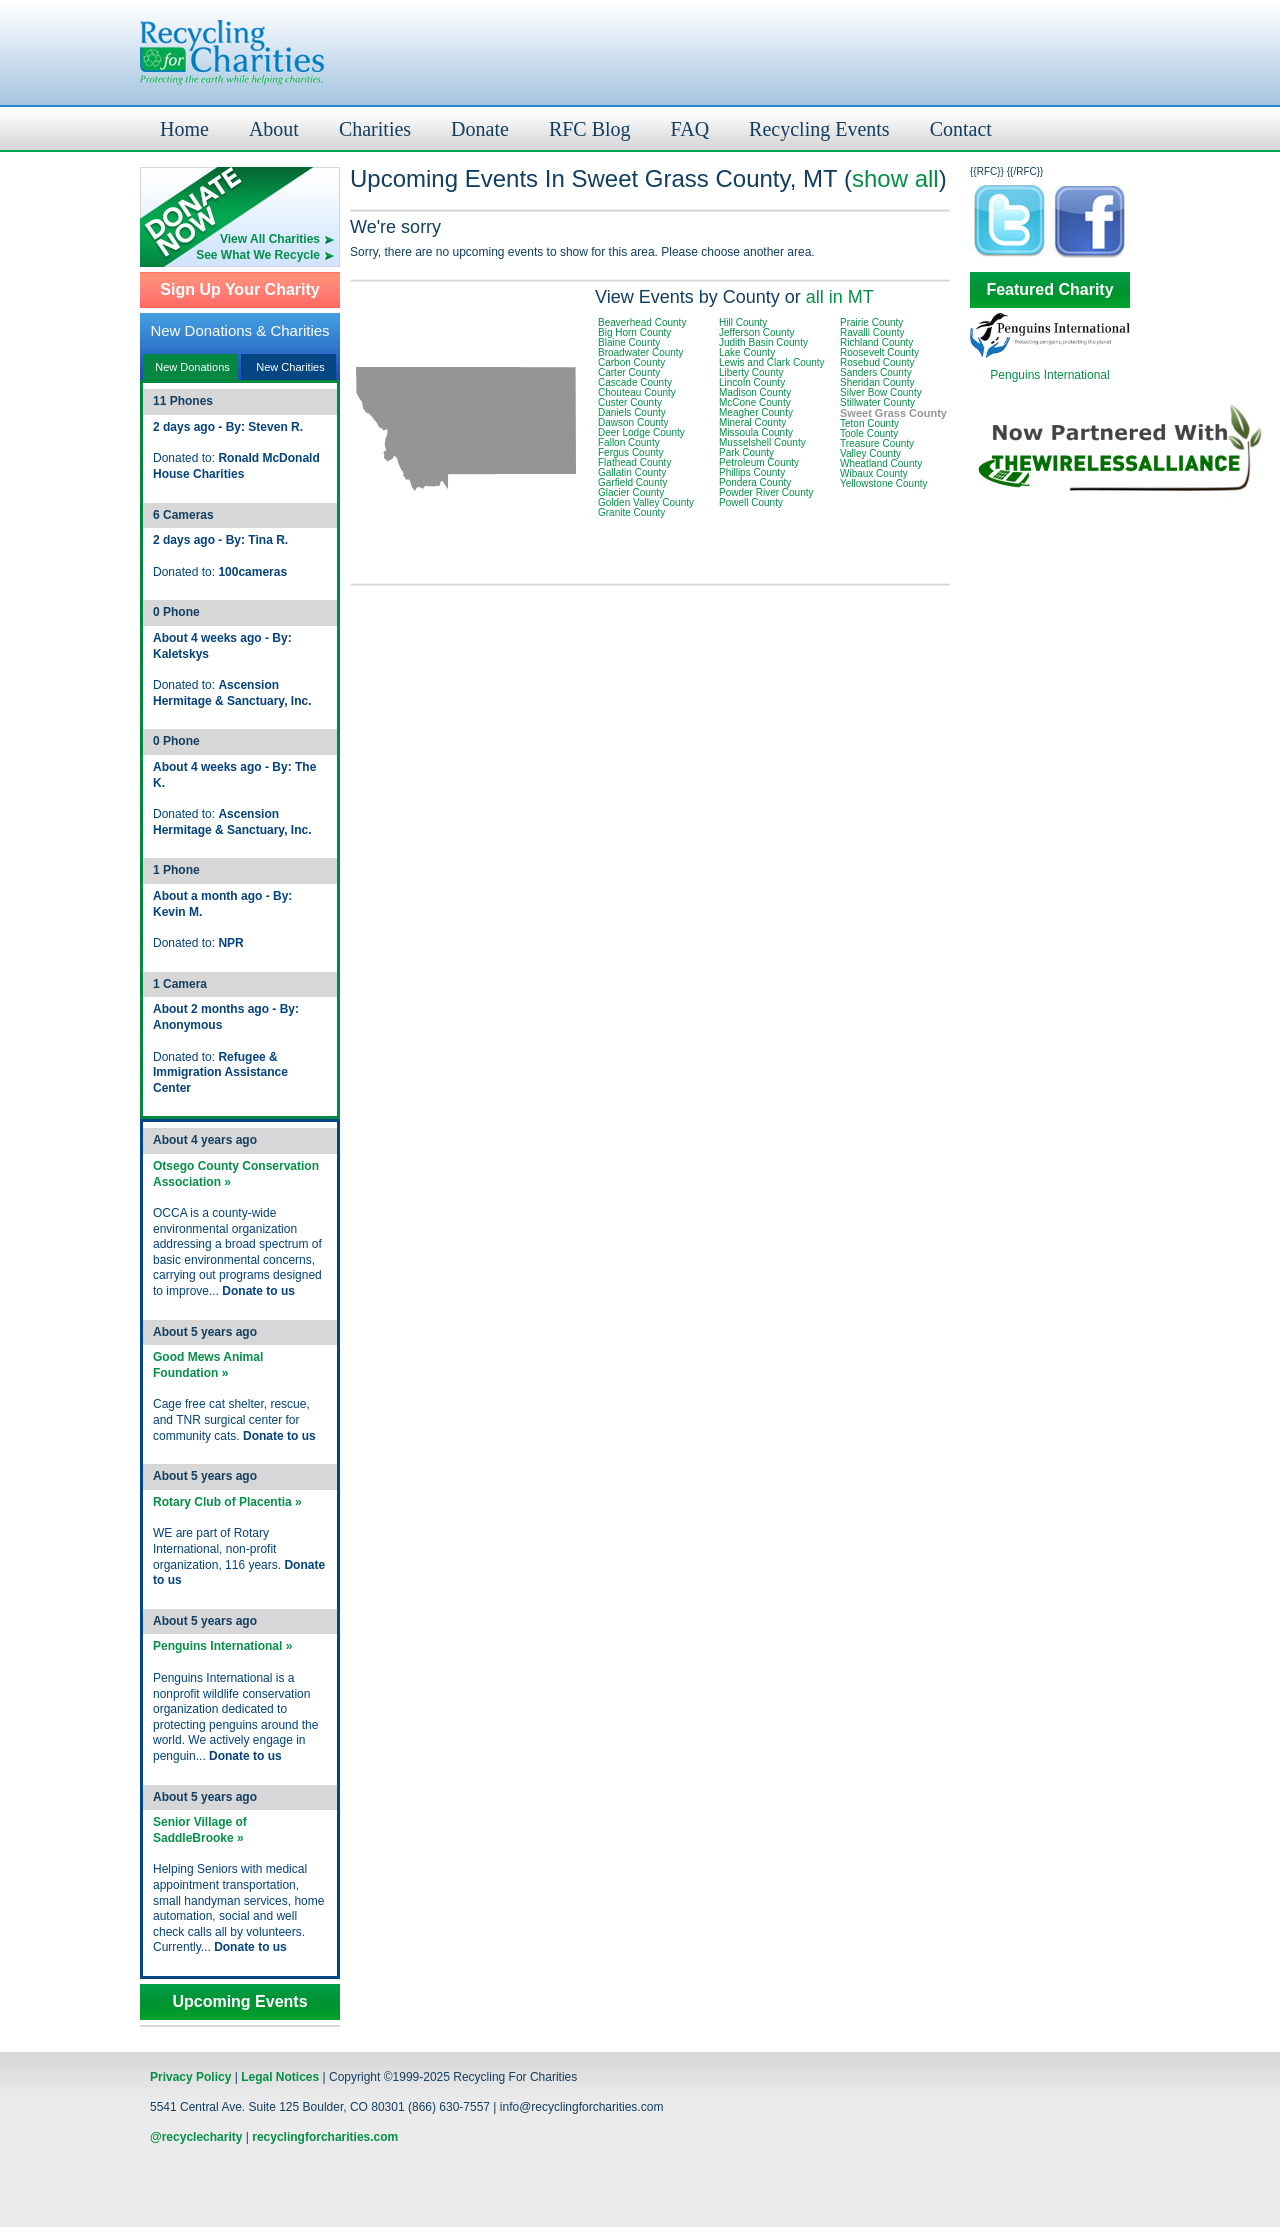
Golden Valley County (646, 502)
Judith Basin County (763, 342)
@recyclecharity (196, 2137)
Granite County (631, 512)
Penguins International (1049, 375)
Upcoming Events (239, 2002)
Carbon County (631, 362)
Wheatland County (881, 463)
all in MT (840, 297)
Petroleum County (759, 462)
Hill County (743, 322)
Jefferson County (756, 332)
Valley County (870, 453)
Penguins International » (222, 1646)
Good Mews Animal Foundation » (208, 1365)
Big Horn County (634, 332)
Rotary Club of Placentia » (227, 1502)
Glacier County (631, 492)
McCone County (755, 402)
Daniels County (632, 412)
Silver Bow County (881, 392)
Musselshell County (762, 442)
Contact (961, 129)
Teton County (869, 423)
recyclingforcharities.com (325, 2137)
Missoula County (756, 432)
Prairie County (871, 322)
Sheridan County (877, 382)
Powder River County (766, 492)
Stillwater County (877, 402)
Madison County (755, 392)
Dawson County (633, 422)
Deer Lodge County (641, 432)
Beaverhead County (642, 322)
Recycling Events (819, 129)
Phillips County (752, 472)
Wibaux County (874, 473)
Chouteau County (637, 392)
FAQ (690, 129)
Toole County (869, 433)
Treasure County (877, 443)
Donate (480, 129)
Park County (746, 452)
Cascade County (635, 382)
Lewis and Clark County (772, 362)
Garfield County (632, 482)
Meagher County (756, 412)
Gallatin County (632, 472)
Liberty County (751, 372)
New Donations (192, 367)
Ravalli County (872, 332)
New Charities (290, 367)
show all (895, 178)
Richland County (876, 342)
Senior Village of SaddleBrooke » (200, 1830)
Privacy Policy (190, 2077)
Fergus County (631, 452)
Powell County (751, 502)
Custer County (630, 402)
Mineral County (752, 422)
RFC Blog (590, 129)
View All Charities (270, 239)
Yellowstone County (883, 483)
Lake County (747, 352)
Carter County (629, 372)
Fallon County (629, 442)
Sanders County (876, 372)
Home (184, 129)
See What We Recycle (258, 255)
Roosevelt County (879, 352)
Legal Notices (280, 2077)
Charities (375, 129)
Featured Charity (1049, 290)
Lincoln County (752, 382)
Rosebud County (877, 362)
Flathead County (634, 462)
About (274, 129)
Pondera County (755, 482)
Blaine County (629, 342)
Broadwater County (641, 352)
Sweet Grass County (893, 413)
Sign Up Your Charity (239, 290)
